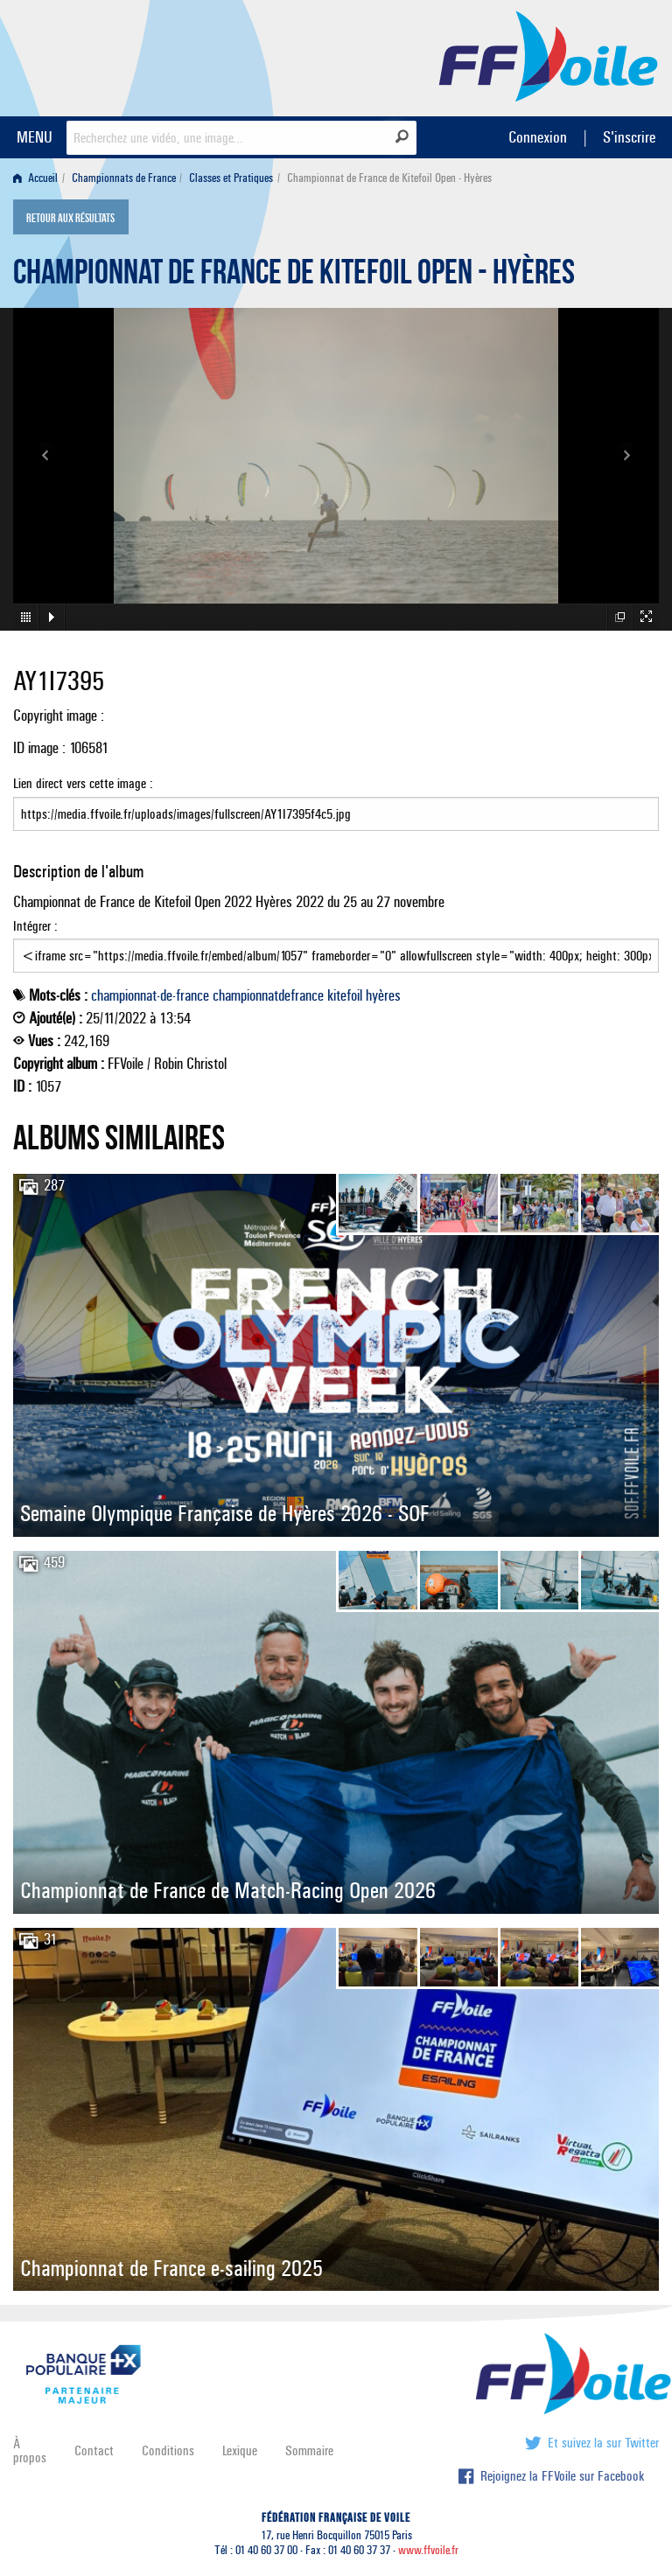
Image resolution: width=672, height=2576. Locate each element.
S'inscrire (629, 137)
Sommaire (309, 2450)
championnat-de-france (150, 995)
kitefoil (344, 995)
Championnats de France (124, 178)
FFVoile (548, 55)
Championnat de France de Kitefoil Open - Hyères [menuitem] (389, 178)
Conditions (168, 2450)
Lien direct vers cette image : (336, 803)
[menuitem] (39, 178)
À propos (29, 2450)
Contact (94, 2450)
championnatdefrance (268, 995)
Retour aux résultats (70, 219)
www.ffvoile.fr (428, 2550)
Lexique (239, 2450)
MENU (34, 137)
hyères (383, 995)
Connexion (537, 137)
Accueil (35, 178)
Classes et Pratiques (231, 178)
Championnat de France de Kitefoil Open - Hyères (294, 276)
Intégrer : (336, 946)
